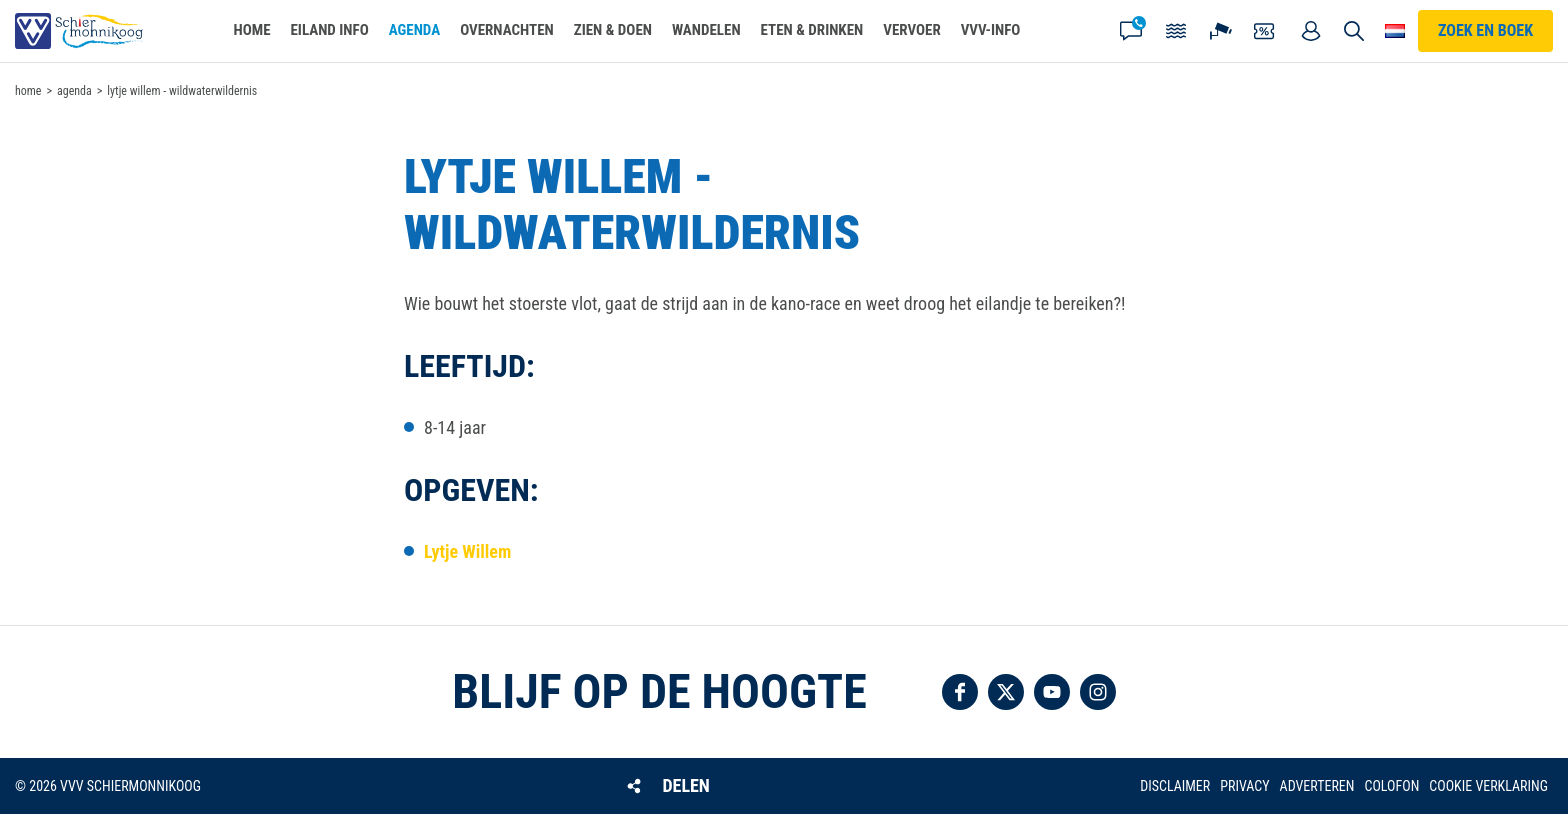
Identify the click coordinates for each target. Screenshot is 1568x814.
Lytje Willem (467, 551)
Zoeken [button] (1354, 31)
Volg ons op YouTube (1052, 692)
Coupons (1266, 31)
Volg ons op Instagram (1098, 692)
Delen (685, 785)
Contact (1131, 31)
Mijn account (1311, 31)
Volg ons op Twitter (1006, 692)
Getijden (1176, 31)
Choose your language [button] (1395, 31)
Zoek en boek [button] (1485, 30)
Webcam (1221, 31)
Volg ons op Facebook (960, 692)
